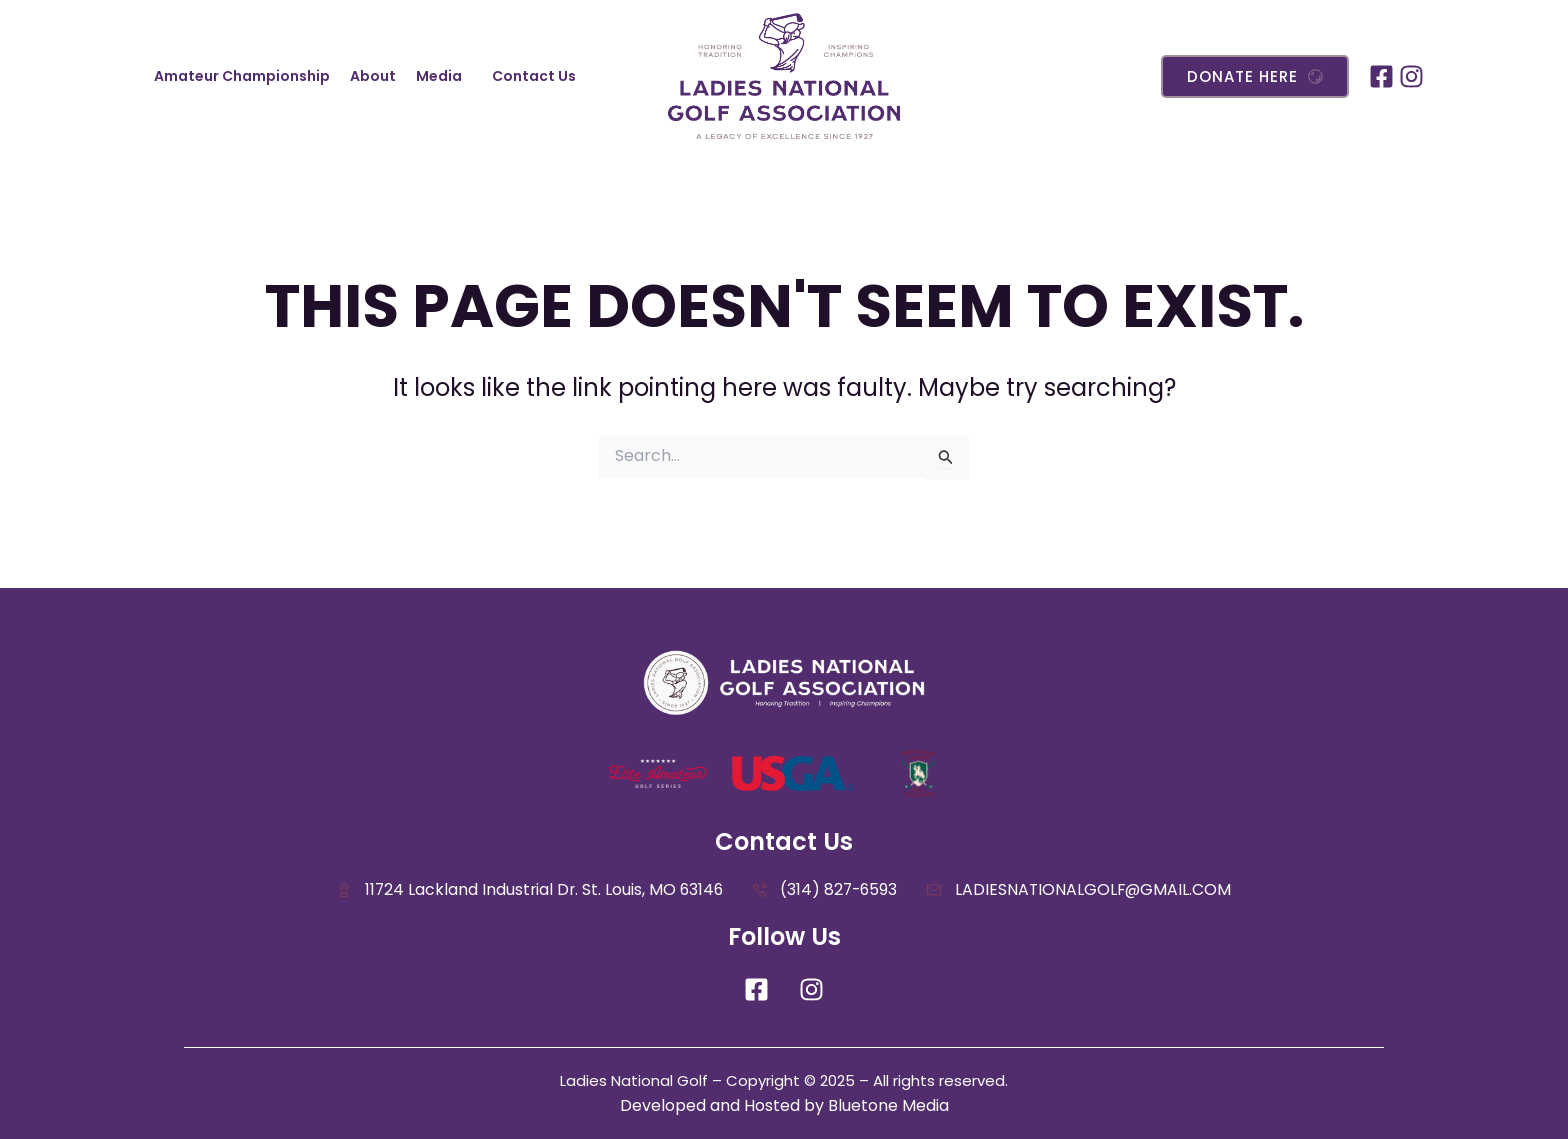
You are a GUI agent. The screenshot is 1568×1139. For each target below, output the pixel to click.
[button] (444, 76)
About (373, 76)
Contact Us (534, 76)
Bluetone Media (888, 1105)
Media (439, 76)
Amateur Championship (242, 76)
